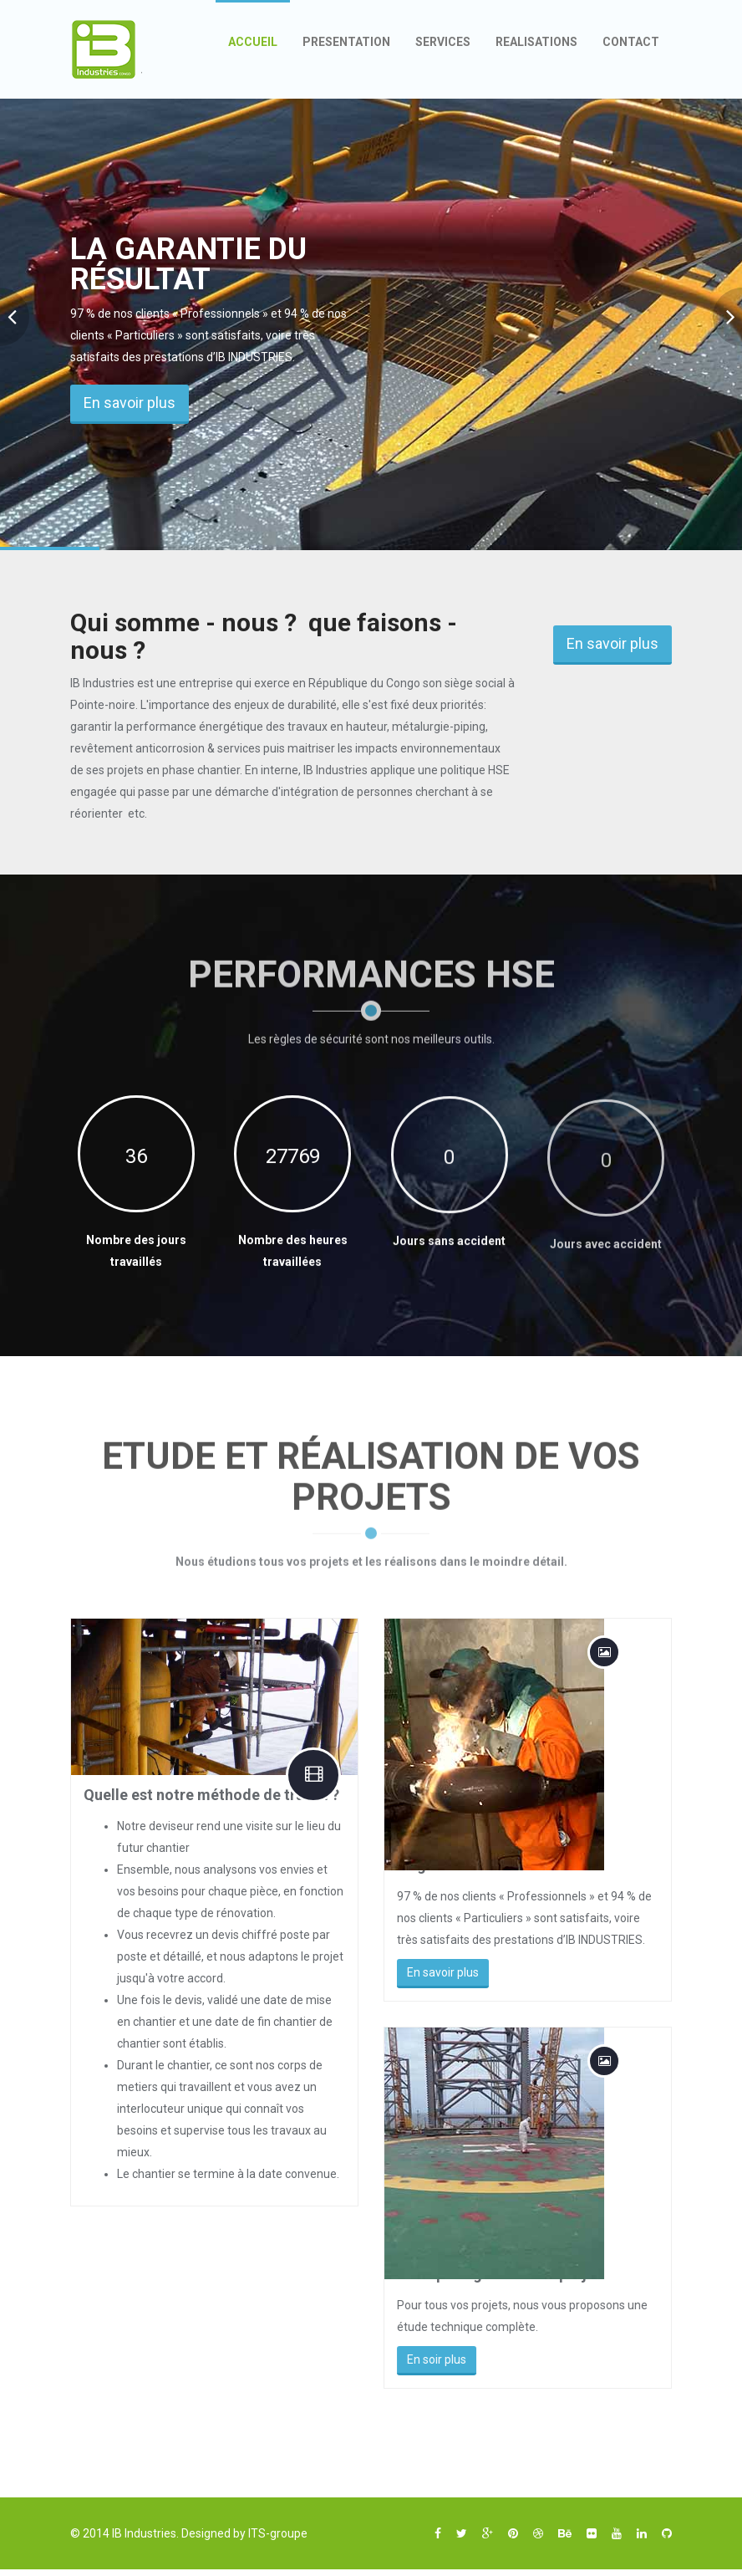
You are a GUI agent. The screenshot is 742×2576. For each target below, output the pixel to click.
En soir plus (450, 2359)
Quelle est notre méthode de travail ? (211, 1794)
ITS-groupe (277, 2533)
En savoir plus (129, 402)
